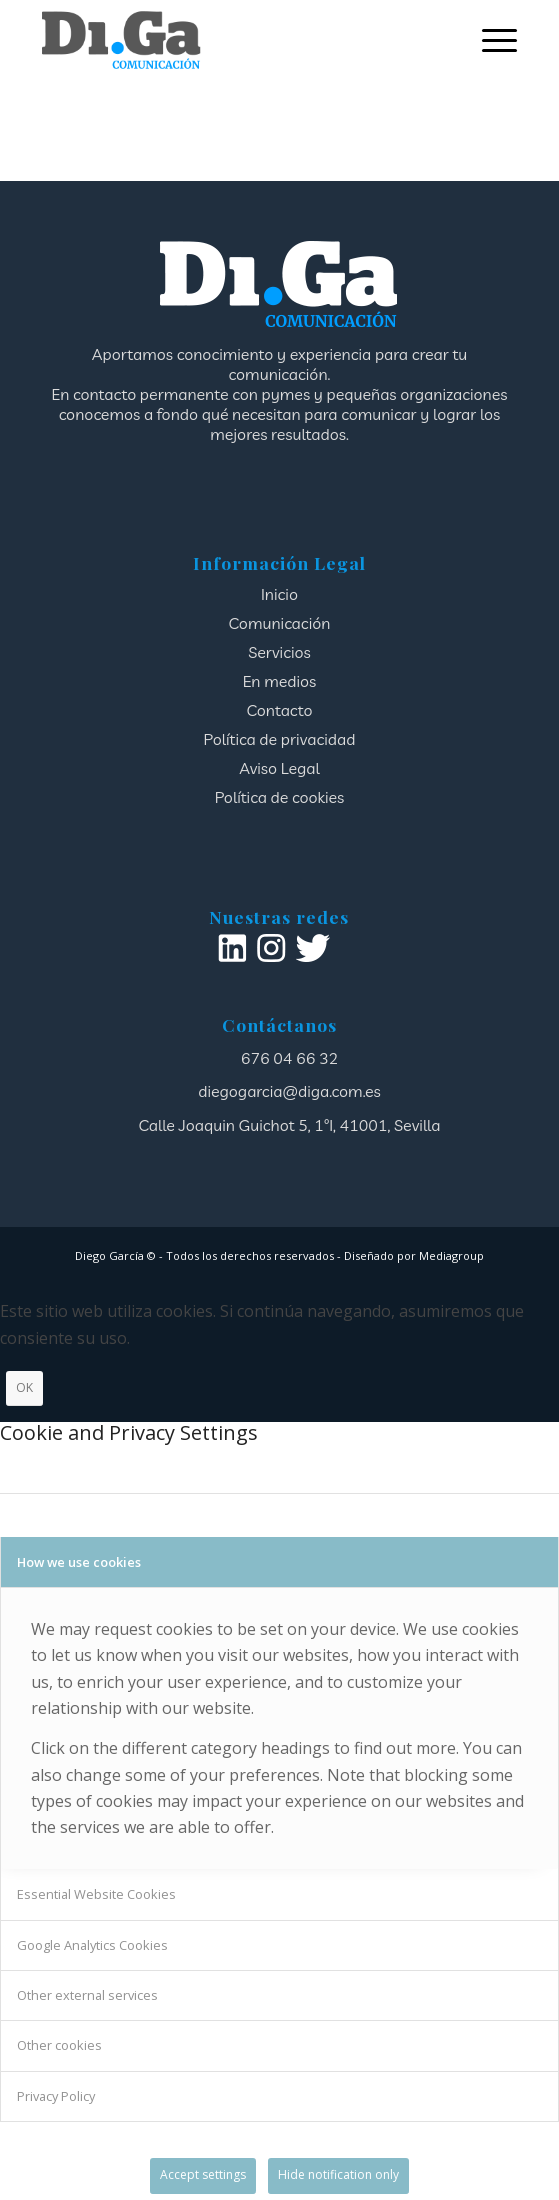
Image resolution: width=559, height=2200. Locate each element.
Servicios (279, 652)
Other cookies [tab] (59, 2045)
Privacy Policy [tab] (56, 2096)
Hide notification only (338, 2174)
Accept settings (203, 2174)
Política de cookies (280, 797)
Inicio (279, 594)
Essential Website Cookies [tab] (96, 1894)
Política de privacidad (280, 739)
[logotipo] (232, 40)
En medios (280, 681)
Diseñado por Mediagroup (414, 1255)
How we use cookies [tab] (79, 1562)
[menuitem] (489, 40)
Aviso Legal (279, 768)
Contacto (279, 710)
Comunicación (280, 623)
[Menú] (489, 40)
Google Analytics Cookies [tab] (92, 1945)
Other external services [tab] (87, 1995)
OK (24, 1387)
